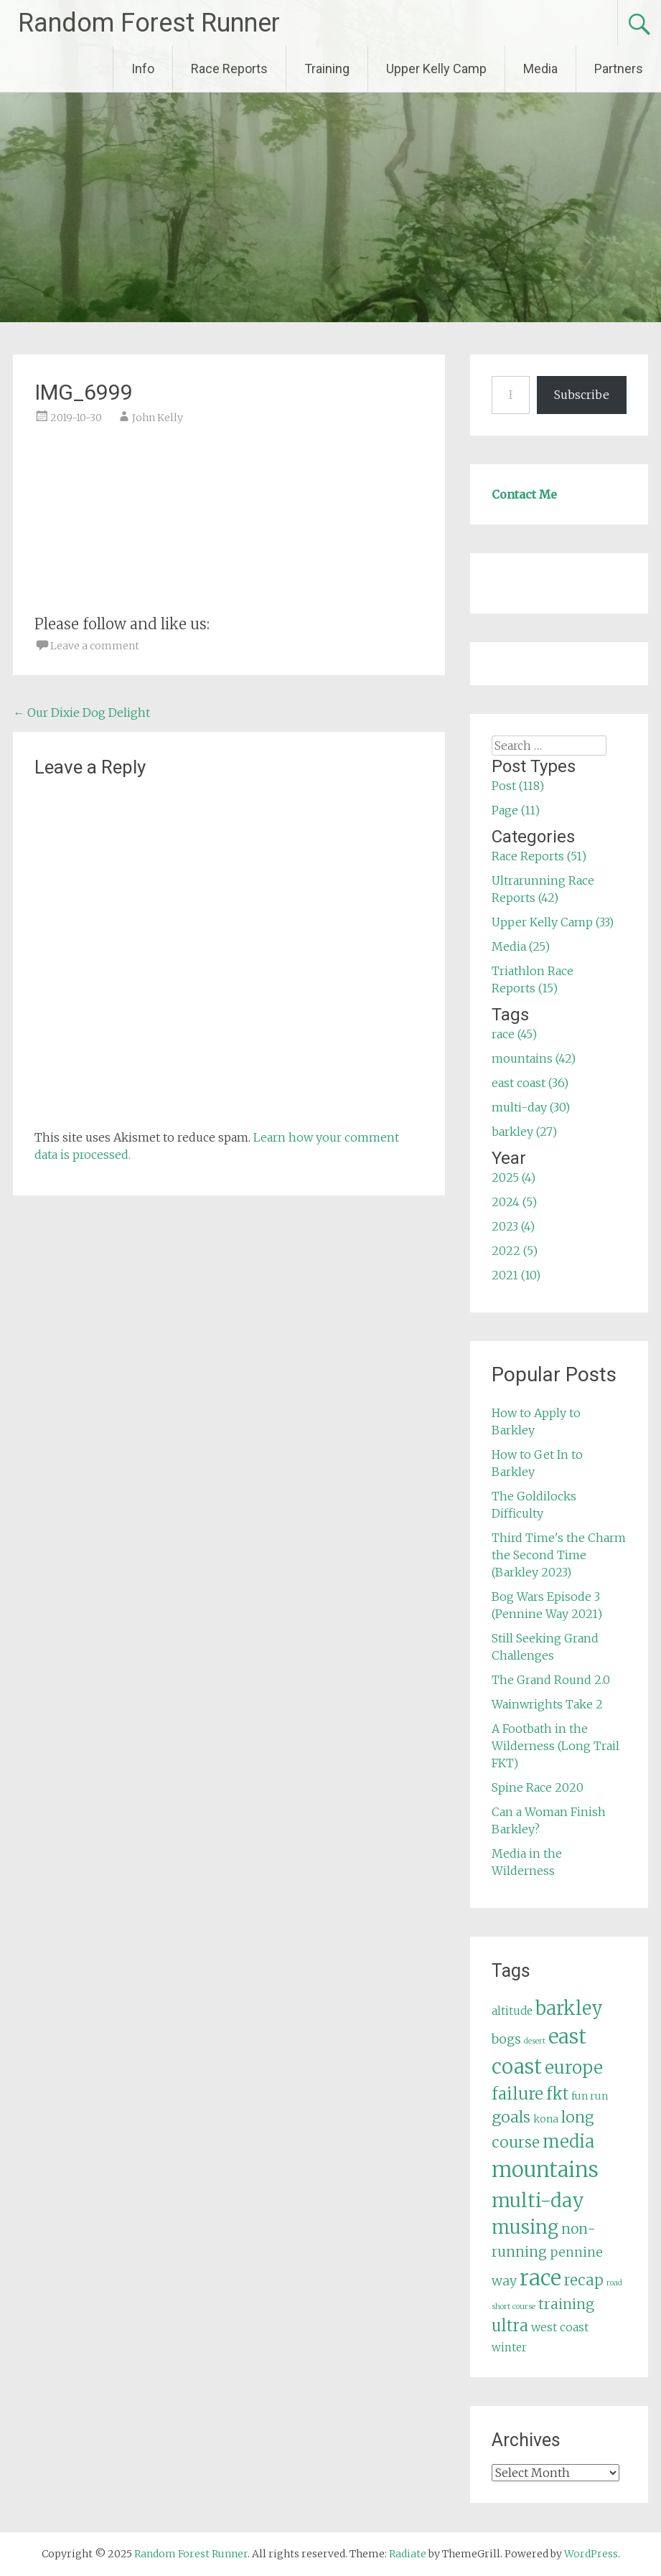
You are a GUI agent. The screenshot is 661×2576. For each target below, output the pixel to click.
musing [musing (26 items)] (525, 2227)
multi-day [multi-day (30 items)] (538, 2200)
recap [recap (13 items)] (584, 2280)
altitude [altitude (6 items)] (512, 2011)
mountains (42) (534, 1058)
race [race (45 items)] (540, 2278)
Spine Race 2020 (537, 1787)
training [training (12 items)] (566, 2304)
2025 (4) (513, 1177)
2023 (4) (513, 1226)
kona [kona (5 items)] (545, 2118)
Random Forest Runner (149, 23)
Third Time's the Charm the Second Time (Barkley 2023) (559, 1555)
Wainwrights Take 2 (547, 1704)
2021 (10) (516, 1275)
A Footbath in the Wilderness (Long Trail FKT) (555, 1745)
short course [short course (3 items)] (513, 2306)
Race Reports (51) (539, 856)
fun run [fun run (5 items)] (589, 2096)
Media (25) (521, 946)
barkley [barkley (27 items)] (569, 2008)
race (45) (514, 1034)
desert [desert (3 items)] (534, 2041)
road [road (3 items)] (614, 2283)
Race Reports (229, 68)
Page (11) (516, 810)
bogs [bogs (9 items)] (506, 2039)
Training (327, 68)
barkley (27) (524, 1131)
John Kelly (157, 417)
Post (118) (518, 786)
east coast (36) (530, 1083)
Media (540, 68)
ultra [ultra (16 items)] (510, 2326)
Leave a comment (94, 645)
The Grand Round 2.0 (551, 1680)
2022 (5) (515, 1251)
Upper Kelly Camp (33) (553, 922)
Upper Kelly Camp (436, 68)
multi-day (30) (531, 1107)
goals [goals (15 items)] (511, 2117)
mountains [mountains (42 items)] (545, 2170)
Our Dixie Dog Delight (81, 712)
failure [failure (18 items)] (517, 2094)
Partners (618, 68)
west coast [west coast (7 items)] (560, 2327)
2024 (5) (514, 1202)
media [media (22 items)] (568, 2141)
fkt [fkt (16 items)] (557, 2094)
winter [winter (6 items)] (509, 2347)
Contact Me (524, 494)
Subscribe (581, 394)
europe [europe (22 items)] (574, 2067)
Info (142, 68)
